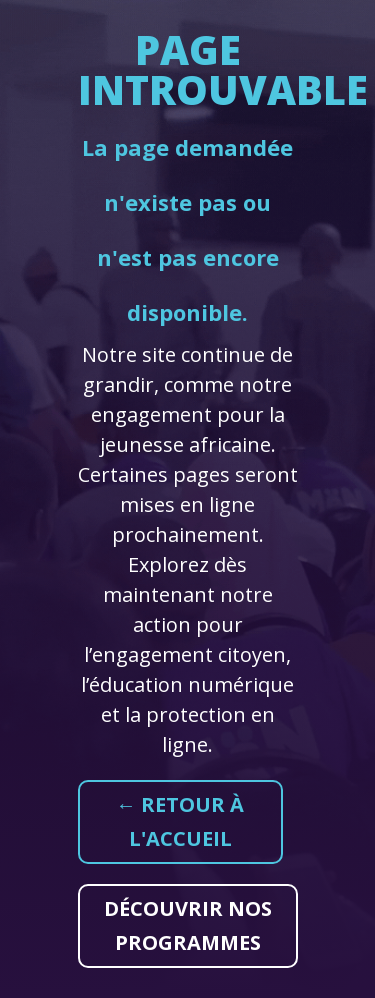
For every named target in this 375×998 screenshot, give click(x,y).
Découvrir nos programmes (188, 925)
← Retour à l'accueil (180, 821)
